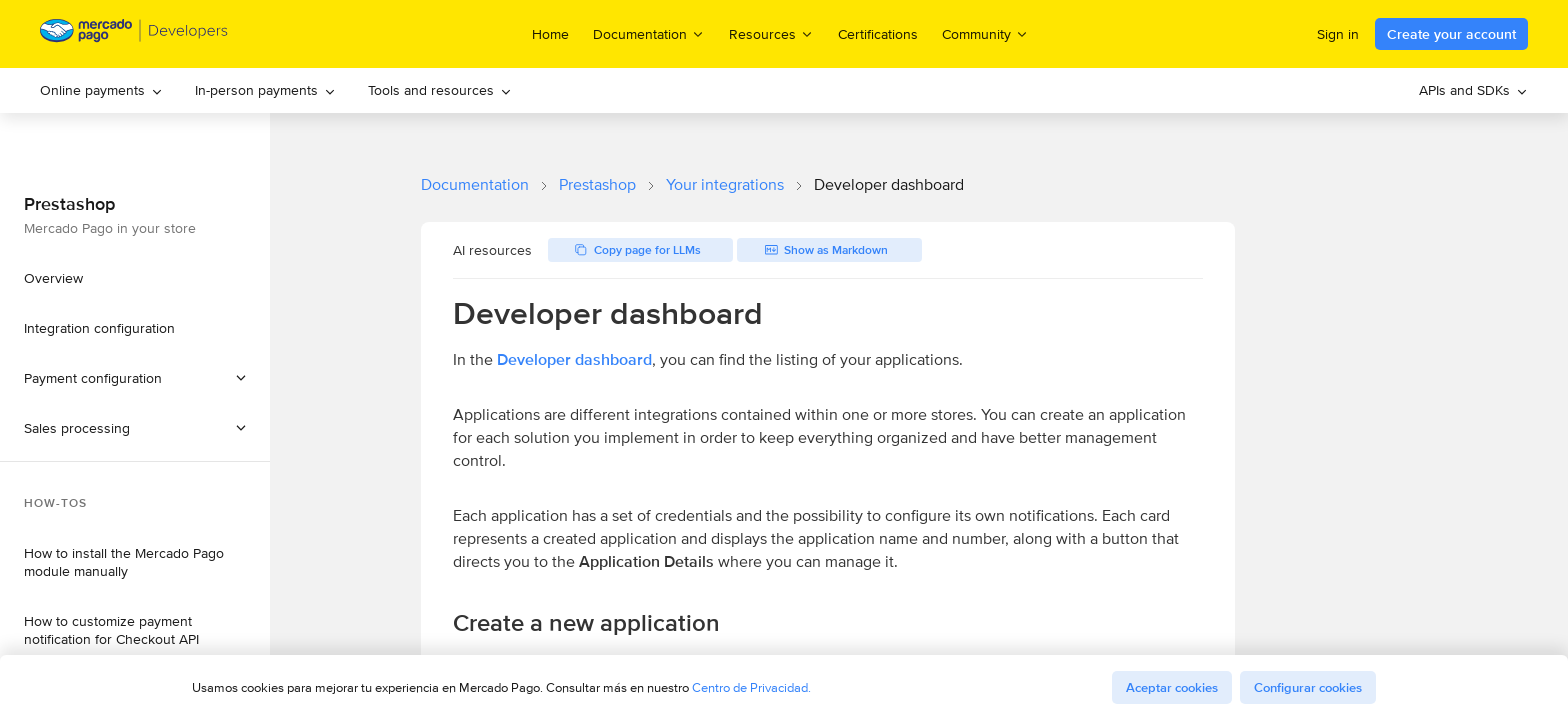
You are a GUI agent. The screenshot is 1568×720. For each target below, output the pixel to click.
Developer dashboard (574, 359)
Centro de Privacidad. (751, 687)
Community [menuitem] (985, 33)
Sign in (1338, 34)
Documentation (475, 184)
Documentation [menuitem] (649, 33)
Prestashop (597, 184)
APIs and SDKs (1473, 90)
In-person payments (265, 90)
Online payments (101, 90)
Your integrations (725, 184)
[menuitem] (101, 90)
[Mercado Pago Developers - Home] (134, 34)
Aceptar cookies (1172, 687)
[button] (135, 428)
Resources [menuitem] (771, 33)
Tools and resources (440, 90)
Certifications (878, 34)
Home (550, 34)
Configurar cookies (1308, 687)
